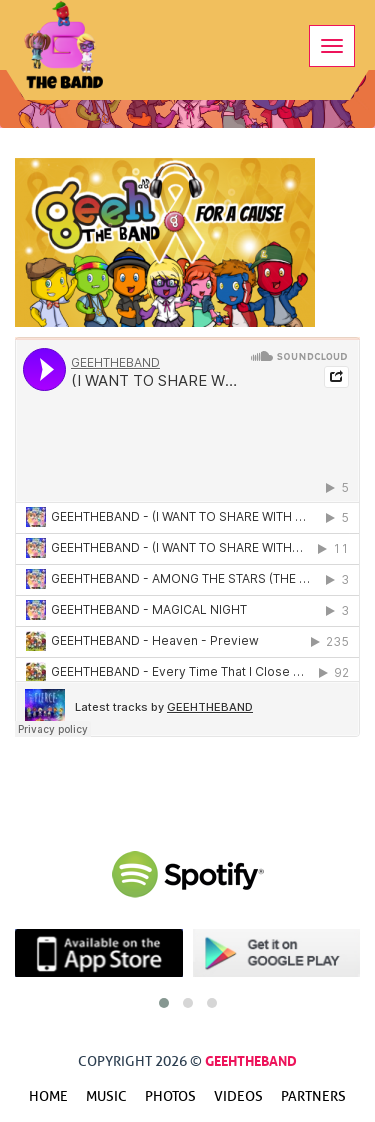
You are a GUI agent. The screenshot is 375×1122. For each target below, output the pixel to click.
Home (48, 1096)
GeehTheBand (251, 1059)
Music (106, 1096)
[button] (164, 1003)
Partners (313, 1096)
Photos (170, 1096)
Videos (238, 1096)
